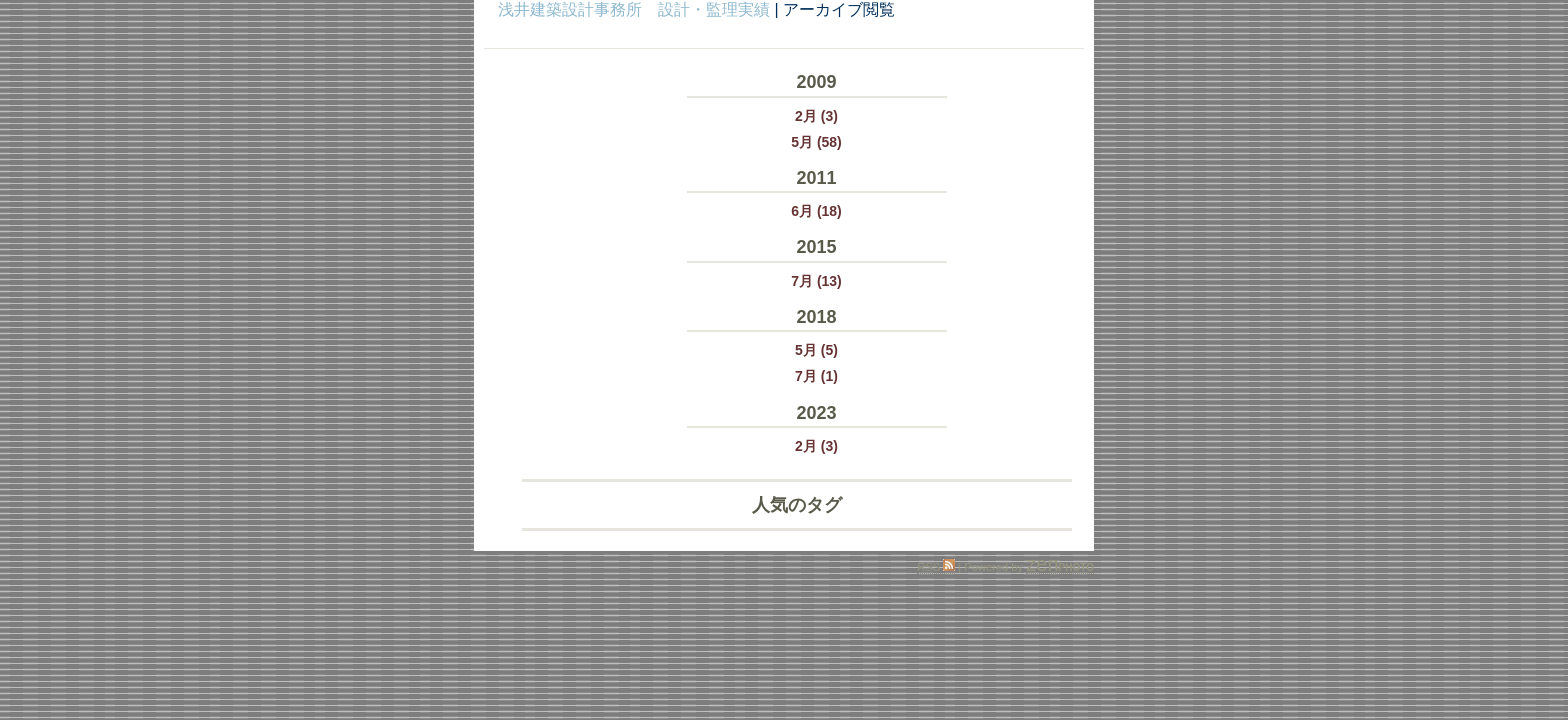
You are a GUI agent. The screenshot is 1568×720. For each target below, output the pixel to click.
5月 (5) (816, 350)
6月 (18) (816, 211)
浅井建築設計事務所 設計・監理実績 (634, 9)
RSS (936, 567)
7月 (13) (816, 281)
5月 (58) (816, 142)
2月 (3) (816, 116)
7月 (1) (816, 376)
